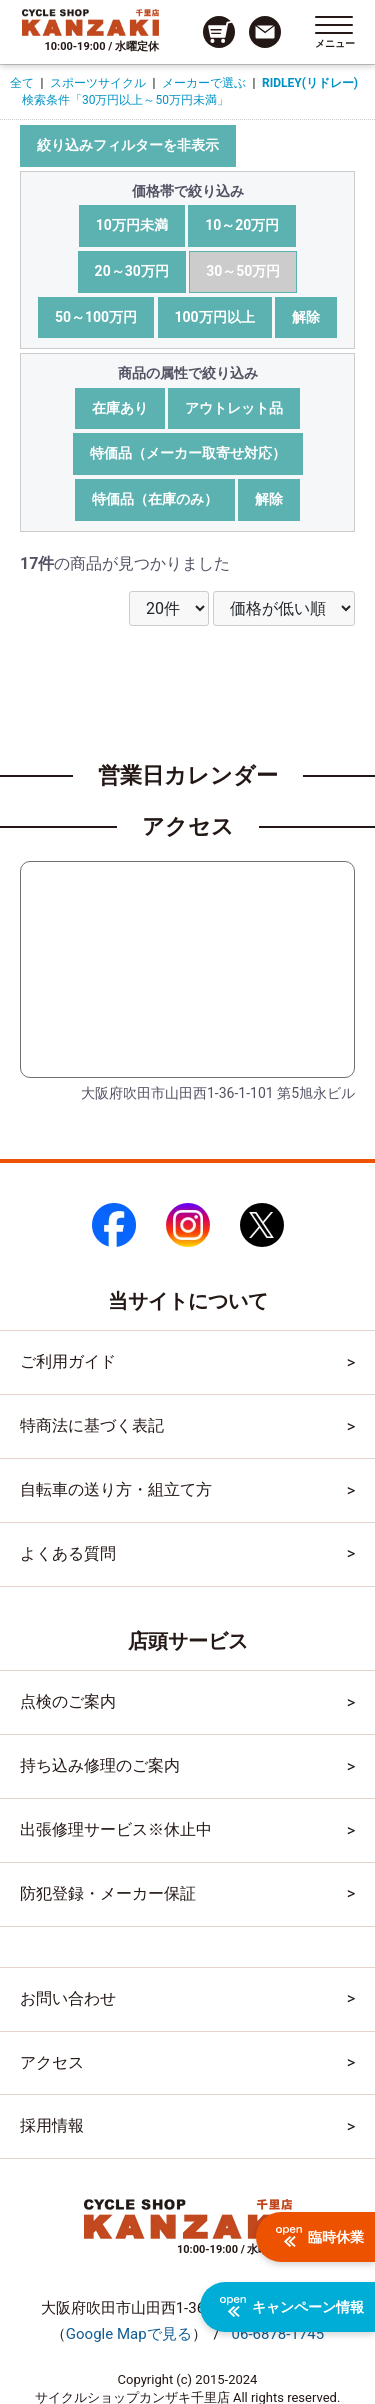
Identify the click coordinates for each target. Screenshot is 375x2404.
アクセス (52, 2062)
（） (129, 2334)
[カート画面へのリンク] (219, 32)
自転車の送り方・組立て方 (116, 1489)
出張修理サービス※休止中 (116, 1829)
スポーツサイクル (98, 83)
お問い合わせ (68, 1998)
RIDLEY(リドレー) (310, 83)
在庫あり (120, 408)
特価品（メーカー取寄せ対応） (188, 453)
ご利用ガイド (68, 1361)
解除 (306, 317)
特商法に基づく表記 (92, 1425)
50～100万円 (96, 317)
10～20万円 (242, 225)
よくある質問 (68, 1553)
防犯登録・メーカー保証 (108, 1893)
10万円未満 (132, 225)
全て (22, 83)
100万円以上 (215, 317)
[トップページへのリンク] (90, 22)
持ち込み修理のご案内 (100, 1765)
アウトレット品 (234, 408)
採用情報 (52, 2125)
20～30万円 (132, 271)
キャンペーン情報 (292, 2307)
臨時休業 (320, 2237)
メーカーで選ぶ (204, 83)
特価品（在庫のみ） (155, 499)
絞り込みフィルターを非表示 (128, 145)
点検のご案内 (68, 1701)
